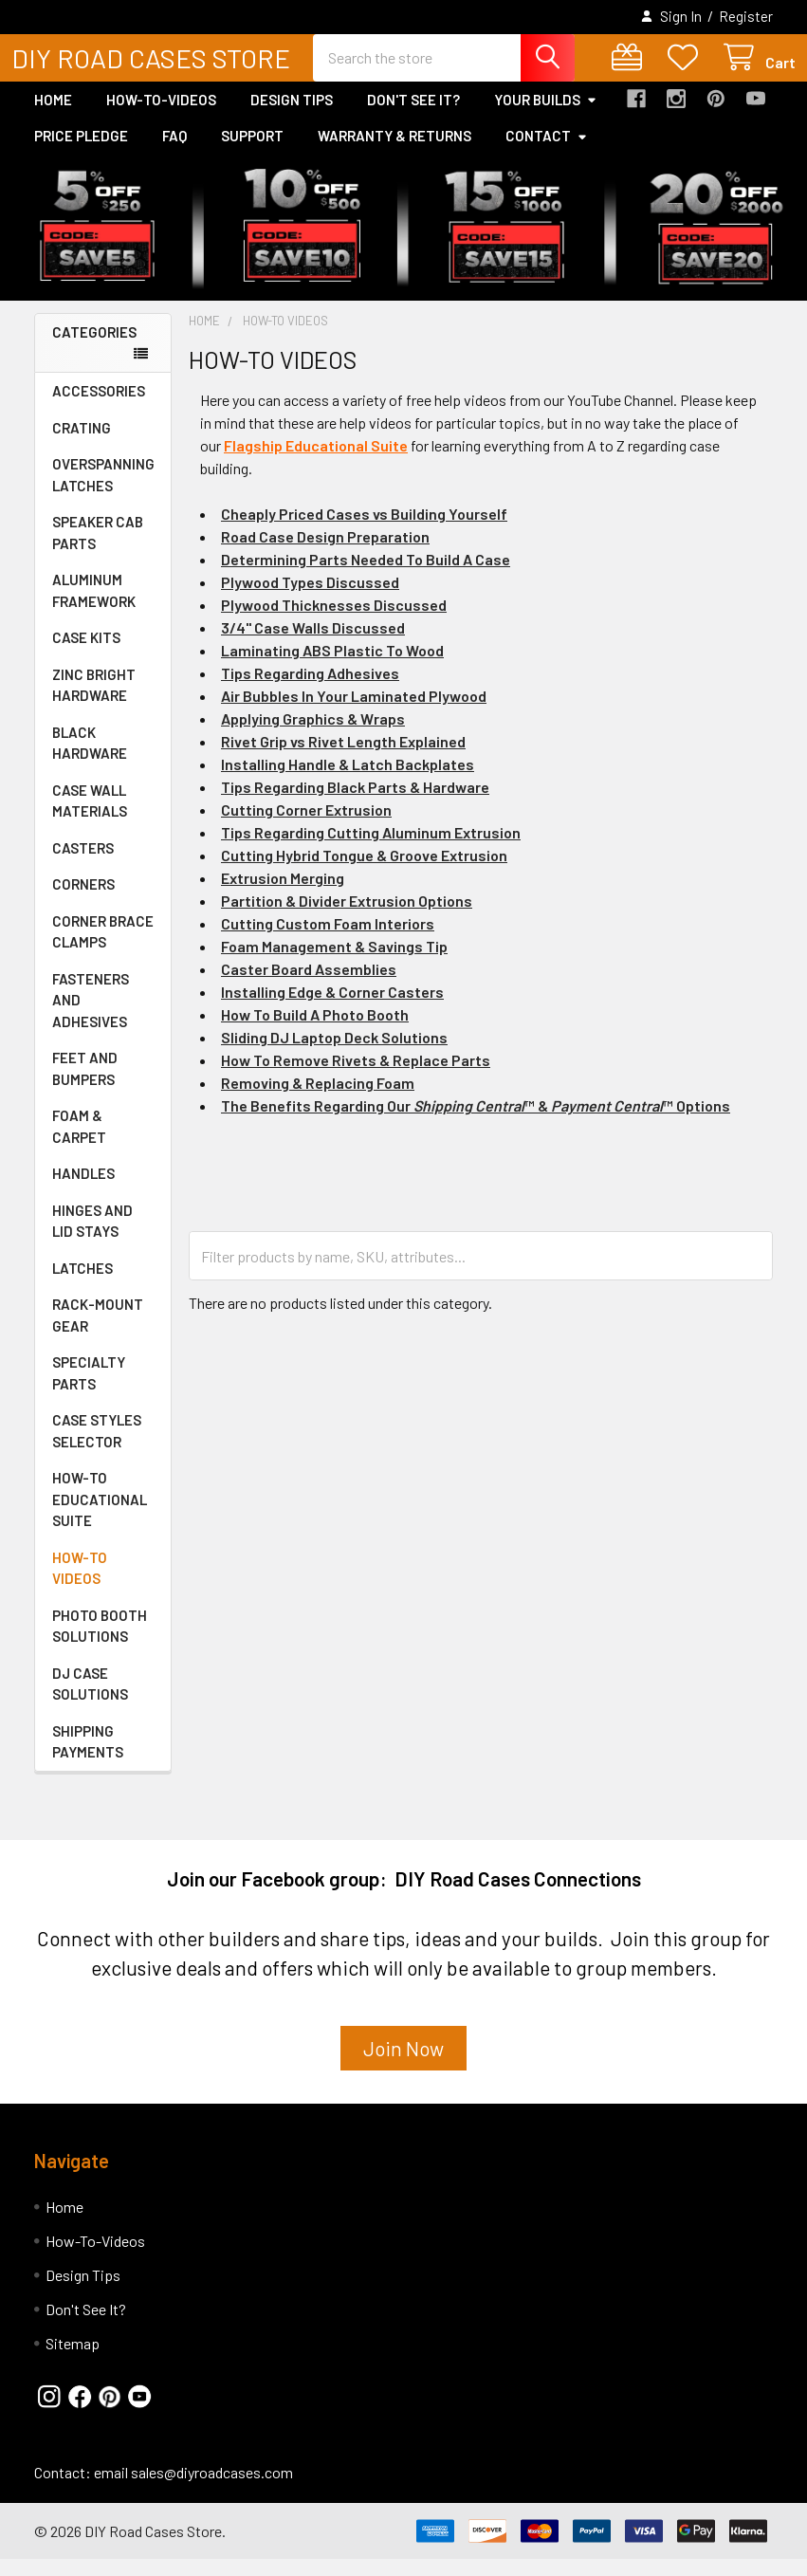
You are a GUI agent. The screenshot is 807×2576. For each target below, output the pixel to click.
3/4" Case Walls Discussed (313, 644)
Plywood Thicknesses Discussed (334, 622)
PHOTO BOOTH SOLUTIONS (99, 1643)
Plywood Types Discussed (310, 599)
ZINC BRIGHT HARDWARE (94, 702)
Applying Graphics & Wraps (313, 736)
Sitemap (73, 2360)
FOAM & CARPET (79, 1143)
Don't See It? (413, 116)
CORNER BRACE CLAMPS (103, 948)
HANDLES (83, 1190)
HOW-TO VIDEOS (79, 1585)
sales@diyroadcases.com (212, 2489)
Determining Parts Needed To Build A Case (365, 576)
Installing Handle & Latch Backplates (347, 781)
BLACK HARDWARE (89, 760)
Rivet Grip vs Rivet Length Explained (343, 758)
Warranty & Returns (394, 152)
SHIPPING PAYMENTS (87, 1758)
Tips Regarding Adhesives (310, 690)
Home (53, 116)
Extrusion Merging (282, 895)
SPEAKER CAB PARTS (97, 549)
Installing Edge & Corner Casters (332, 1009)
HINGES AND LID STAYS (92, 1238)
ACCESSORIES (98, 407)
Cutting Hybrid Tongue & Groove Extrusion (364, 872)
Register (746, 16)
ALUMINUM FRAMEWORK (94, 607)
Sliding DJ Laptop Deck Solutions (334, 1054)
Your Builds (545, 116)
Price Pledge (81, 152)
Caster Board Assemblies (308, 986)
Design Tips (291, 116)
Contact (546, 152)
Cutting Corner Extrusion (306, 827)
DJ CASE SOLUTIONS (90, 1701)
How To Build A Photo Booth (315, 1031)
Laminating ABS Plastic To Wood (332, 667)
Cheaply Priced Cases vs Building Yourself (364, 531)
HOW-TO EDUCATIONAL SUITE (99, 1516)
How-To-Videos (161, 116)
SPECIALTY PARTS (88, 1390)
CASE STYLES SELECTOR (96, 1447)
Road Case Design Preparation (325, 553)
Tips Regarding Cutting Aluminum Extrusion (371, 849)
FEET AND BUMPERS (85, 1085)
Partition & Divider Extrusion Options (346, 918)
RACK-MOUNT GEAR (97, 1332)
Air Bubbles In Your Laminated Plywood (353, 713)
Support (252, 152)
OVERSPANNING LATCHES (103, 491)
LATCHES (82, 1285)
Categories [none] (94, 349)
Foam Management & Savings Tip (334, 963)
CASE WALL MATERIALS (89, 818)
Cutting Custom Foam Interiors (327, 940)
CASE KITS (86, 654)
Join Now (403, 2065)
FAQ (174, 152)
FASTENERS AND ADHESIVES (90, 1017)
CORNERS (83, 901)
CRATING (81, 444)
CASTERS (83, 865)
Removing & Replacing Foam (317, 1100)
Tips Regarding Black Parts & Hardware (355, 804)
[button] (403, 2073)
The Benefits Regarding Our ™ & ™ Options (475, 1122)
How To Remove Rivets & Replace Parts (355, 1077)
